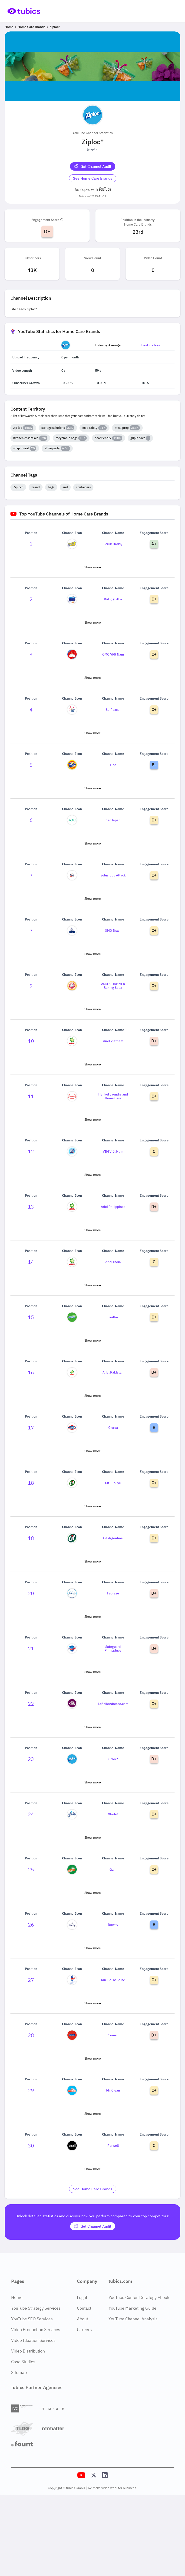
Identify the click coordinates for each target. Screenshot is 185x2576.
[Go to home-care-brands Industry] (92, 178)
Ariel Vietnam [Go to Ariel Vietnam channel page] (113, 1041)
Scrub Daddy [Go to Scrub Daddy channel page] (113, 544)
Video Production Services (35, 2329)
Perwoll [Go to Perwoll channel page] (113, 2145)
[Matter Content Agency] (56, 2428)
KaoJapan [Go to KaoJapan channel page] (113, 820)
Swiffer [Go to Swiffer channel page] (113, 1317)
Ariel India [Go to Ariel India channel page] (113, 1262)
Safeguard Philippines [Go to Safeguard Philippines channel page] (113, 1648)
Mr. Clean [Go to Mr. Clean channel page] (113, 2090)
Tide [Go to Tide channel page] (113, 765)
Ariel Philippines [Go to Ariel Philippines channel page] (113, 1207)
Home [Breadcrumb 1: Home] (9, 27)
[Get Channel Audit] (92, 166)
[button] (174, 11)
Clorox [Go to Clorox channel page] (113, 1427)
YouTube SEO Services (32, 2319)
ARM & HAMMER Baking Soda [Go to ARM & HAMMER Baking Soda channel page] (113, 986)
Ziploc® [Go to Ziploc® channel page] (113, 1759)
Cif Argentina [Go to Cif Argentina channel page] (113, 1538)
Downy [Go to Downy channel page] (113, 1925)
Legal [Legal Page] (82, 2297)
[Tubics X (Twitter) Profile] (93, 2475)
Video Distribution (28, 2351)
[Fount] (25, 2443)
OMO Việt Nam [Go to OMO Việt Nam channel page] (113, 654)
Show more (92, 567)
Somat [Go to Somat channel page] (113, 2035)
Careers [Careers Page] (84, 2329)
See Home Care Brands (92, 178)
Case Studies (23, 2361)
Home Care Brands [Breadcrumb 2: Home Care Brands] (31, 27)
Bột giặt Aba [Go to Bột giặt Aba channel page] (113, 599)
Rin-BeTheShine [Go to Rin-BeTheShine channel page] (113, 1980)
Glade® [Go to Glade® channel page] (113, 1814)
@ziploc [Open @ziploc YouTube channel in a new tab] (92, 149)
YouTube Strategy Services (36, 2308)
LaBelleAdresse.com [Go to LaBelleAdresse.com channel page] (113, 1704)
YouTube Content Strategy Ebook (139, 2297)
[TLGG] (25, 2428)
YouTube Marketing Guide (132, 2308)
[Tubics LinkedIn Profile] (105, 2475)
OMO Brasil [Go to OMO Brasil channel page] (113, 930)
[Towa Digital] (56, 2409)
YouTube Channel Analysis (133, 2319)
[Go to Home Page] (23, 11)
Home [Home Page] (17, 2297)
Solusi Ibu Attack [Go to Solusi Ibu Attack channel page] (113, 875)
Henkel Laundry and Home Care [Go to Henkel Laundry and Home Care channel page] (113, 1096)
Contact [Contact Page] (84, 2308)
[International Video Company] (25, 2408)
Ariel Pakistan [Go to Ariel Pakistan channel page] (112, 1372)
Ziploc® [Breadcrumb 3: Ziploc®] (55, 27)
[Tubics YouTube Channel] (81, 2475)
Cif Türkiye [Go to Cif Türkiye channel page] (113, 1483)
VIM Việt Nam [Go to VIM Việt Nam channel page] (113, 1151)
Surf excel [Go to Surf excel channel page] (113, 710)
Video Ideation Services (33, 2340)
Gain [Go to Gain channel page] (112, 1869)
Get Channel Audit (92, 166)
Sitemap (19, 2372)
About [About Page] (82, 2319)
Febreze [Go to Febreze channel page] (113, 1593)
